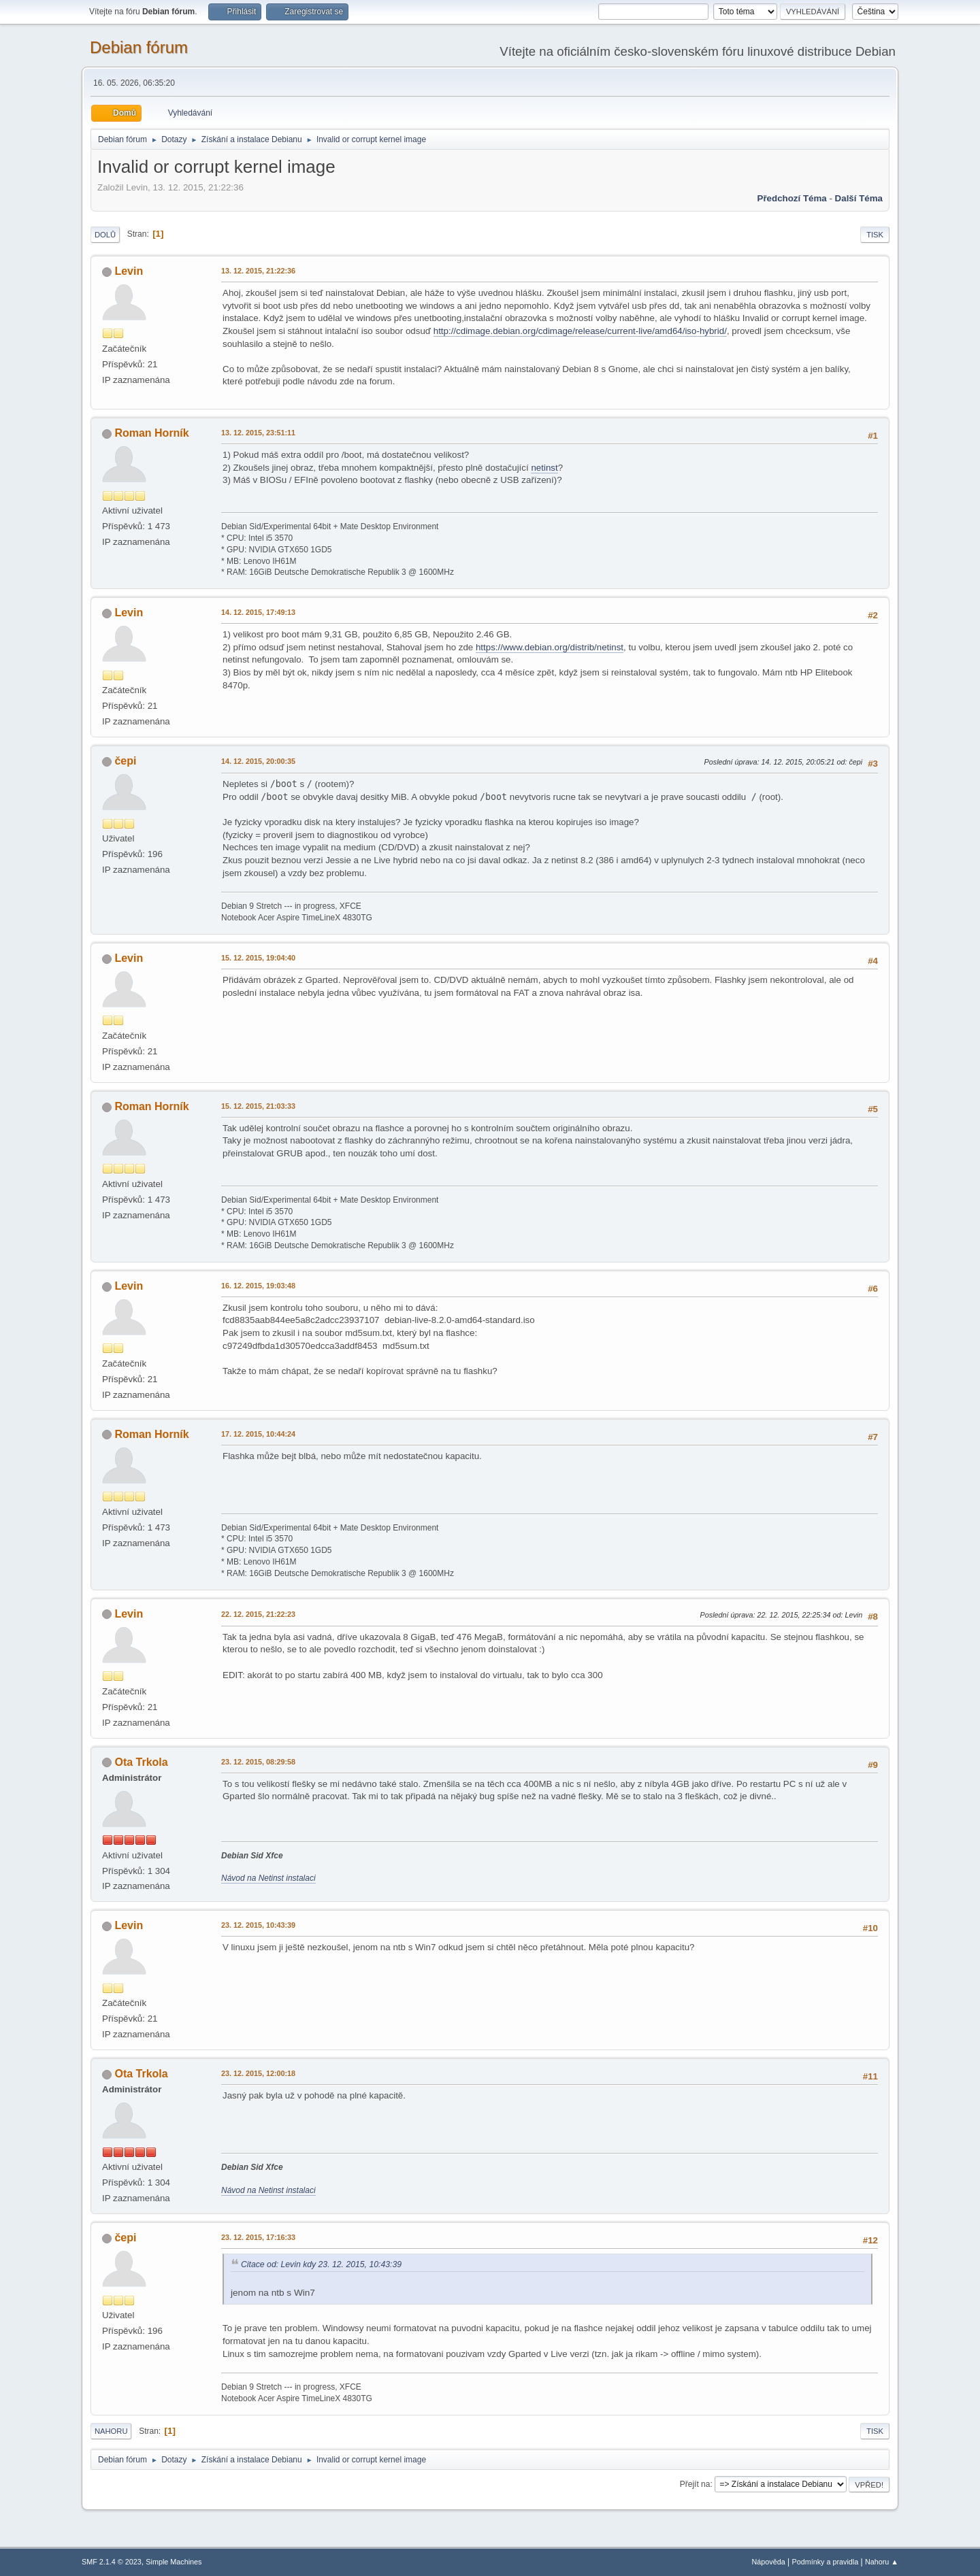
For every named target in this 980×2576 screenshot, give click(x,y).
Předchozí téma (792, 198)
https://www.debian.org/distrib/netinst (549, 647)
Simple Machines (173, 2562)
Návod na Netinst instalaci (268, 1878)
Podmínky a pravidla (825, 2562)
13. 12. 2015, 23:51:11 (258, 433)
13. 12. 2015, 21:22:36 (258, 271)
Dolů (105, 235)
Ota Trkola (140, 1762)
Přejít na (695, 2484)
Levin (128, 271)
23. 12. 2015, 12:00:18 (258, 2073)
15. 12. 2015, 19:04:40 (258, 958)
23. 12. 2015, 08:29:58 (258, 1762)
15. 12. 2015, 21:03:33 (258, 1106)
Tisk (874, 235)
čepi (125, 761)
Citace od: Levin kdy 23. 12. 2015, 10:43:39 (321, 2264)
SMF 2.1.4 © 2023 (112, 2562)
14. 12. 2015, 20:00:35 (258, 761)
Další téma (859, 198)
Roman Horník (151, 433)
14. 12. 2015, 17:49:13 (258, 612)
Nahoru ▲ (881, 2562)
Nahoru (111, 2431)
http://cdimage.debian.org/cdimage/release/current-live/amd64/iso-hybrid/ (580, 331)
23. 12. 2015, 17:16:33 (258, 2237)
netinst (544, 468)
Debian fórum (139, 47)
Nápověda (768, 2562)
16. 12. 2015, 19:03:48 (258, 1286)
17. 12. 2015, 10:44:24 (258, 1434)
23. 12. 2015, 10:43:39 (258, 1925)
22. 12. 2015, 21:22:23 (258, 1614)
